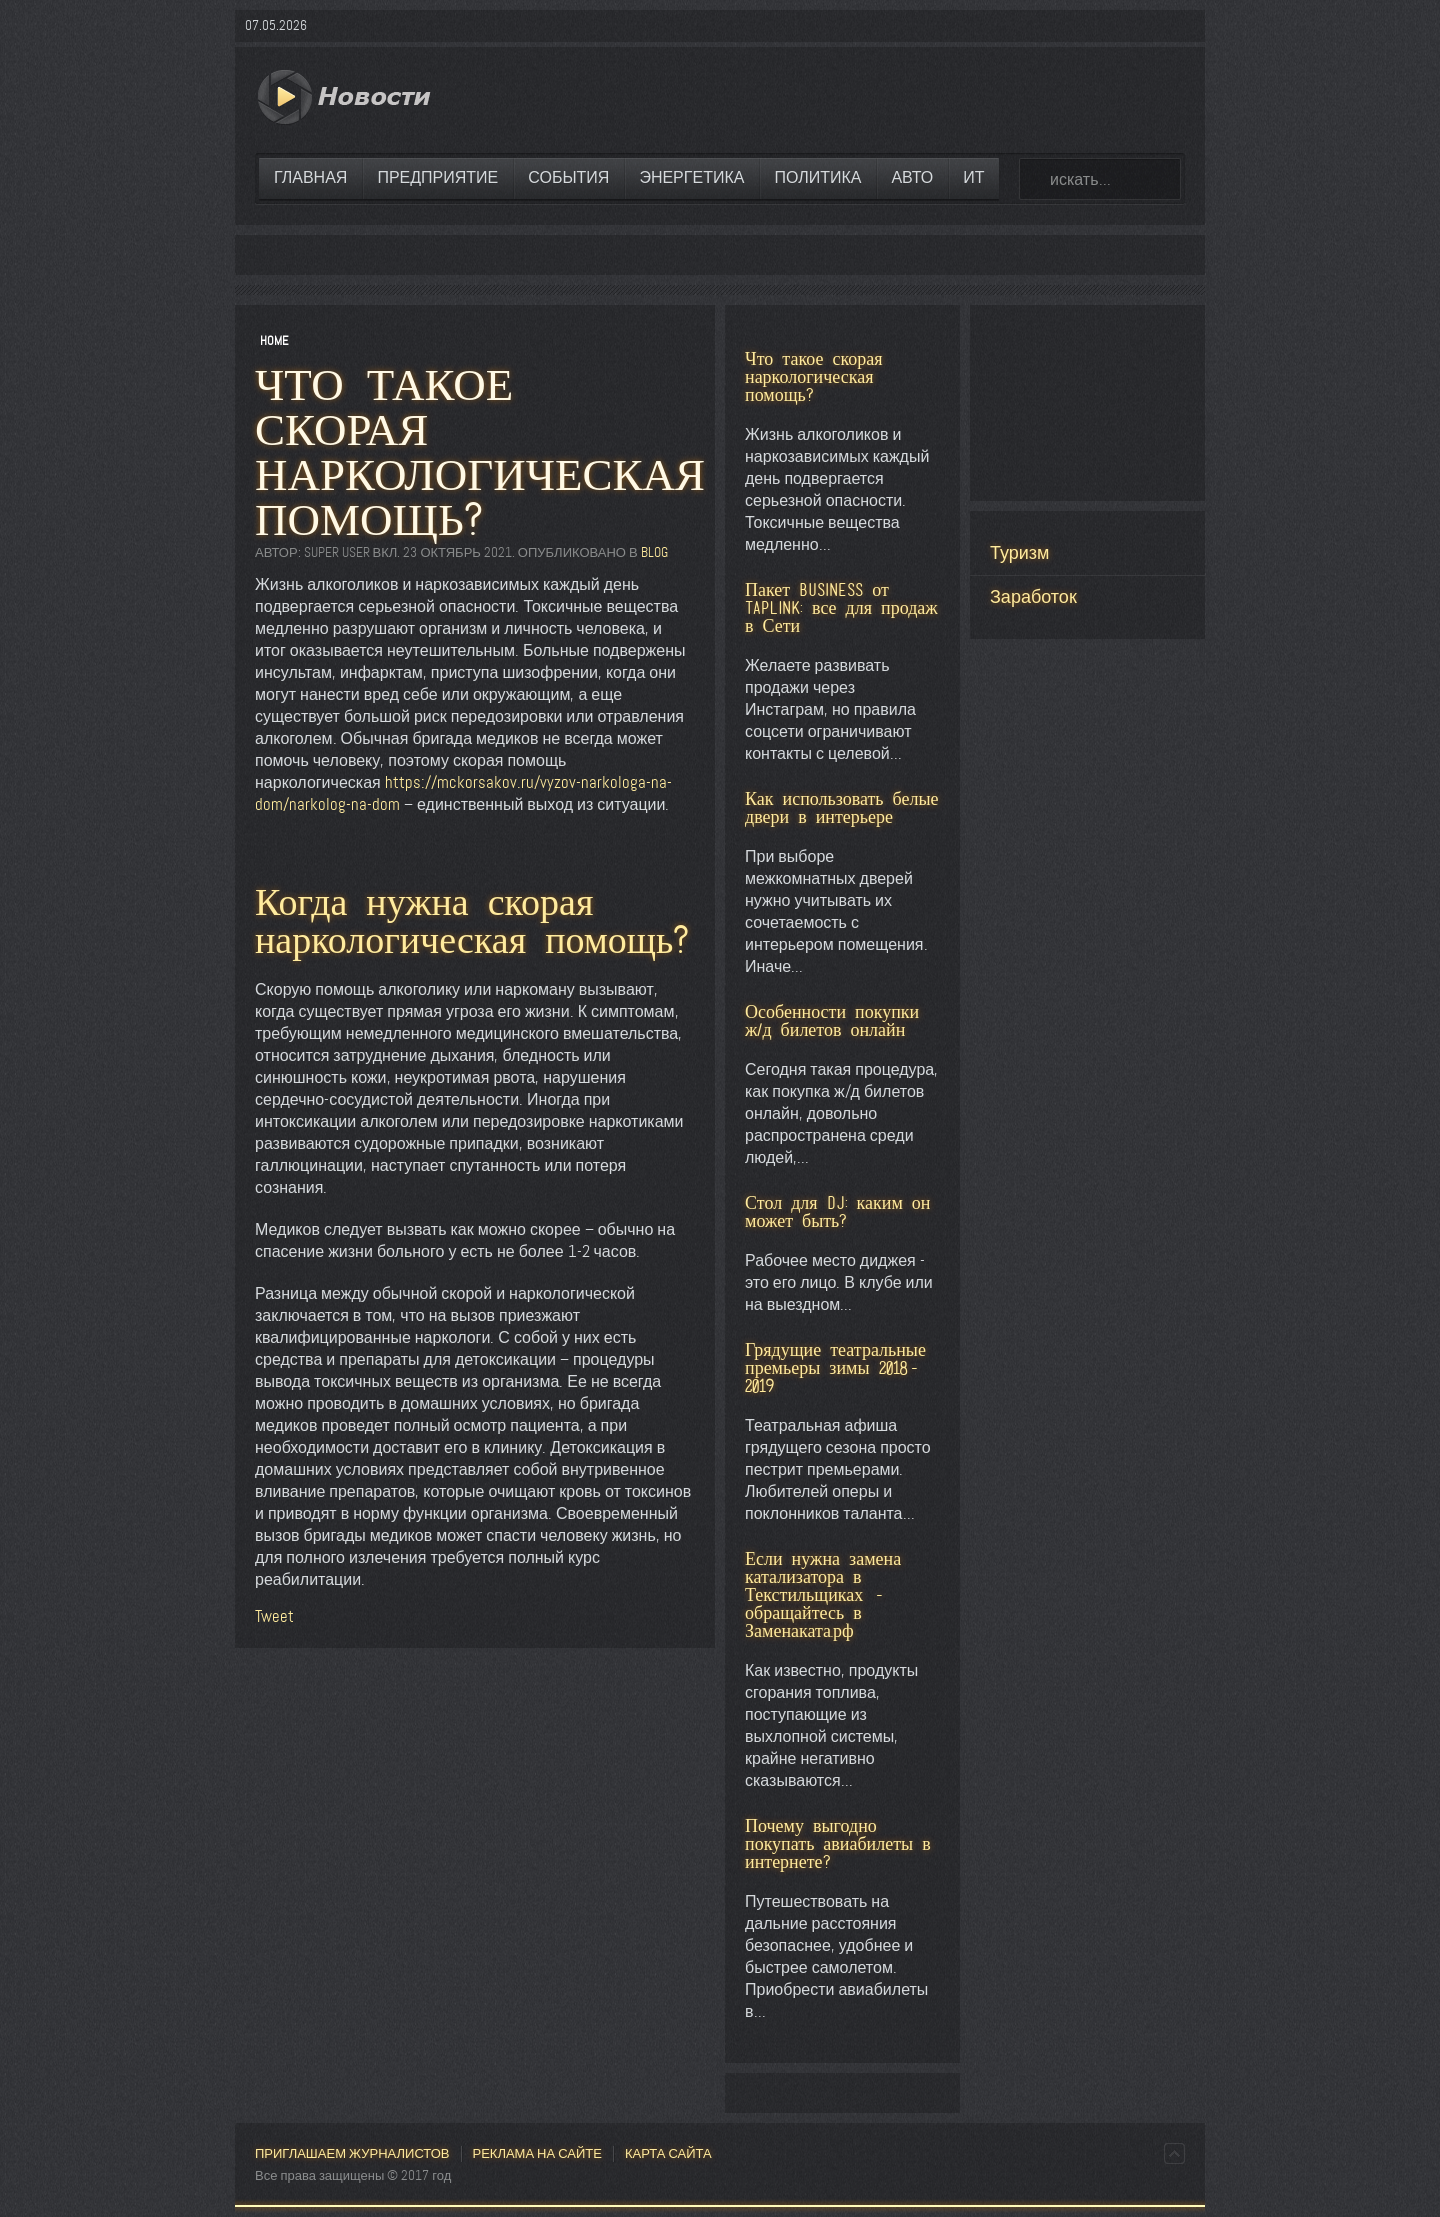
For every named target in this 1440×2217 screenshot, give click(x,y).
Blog (654, 552)
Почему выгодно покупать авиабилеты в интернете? (838, 1843)
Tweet (274, 1616)
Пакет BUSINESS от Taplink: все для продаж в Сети (841, 607)
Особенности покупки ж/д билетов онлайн (832, 1020)
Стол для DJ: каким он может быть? (837, 1211)
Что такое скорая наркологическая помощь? (814, 376)
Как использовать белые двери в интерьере (842, 807)
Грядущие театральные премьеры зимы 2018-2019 (835, 1367)
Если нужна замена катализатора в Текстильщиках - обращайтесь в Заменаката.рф (823, 1594)
